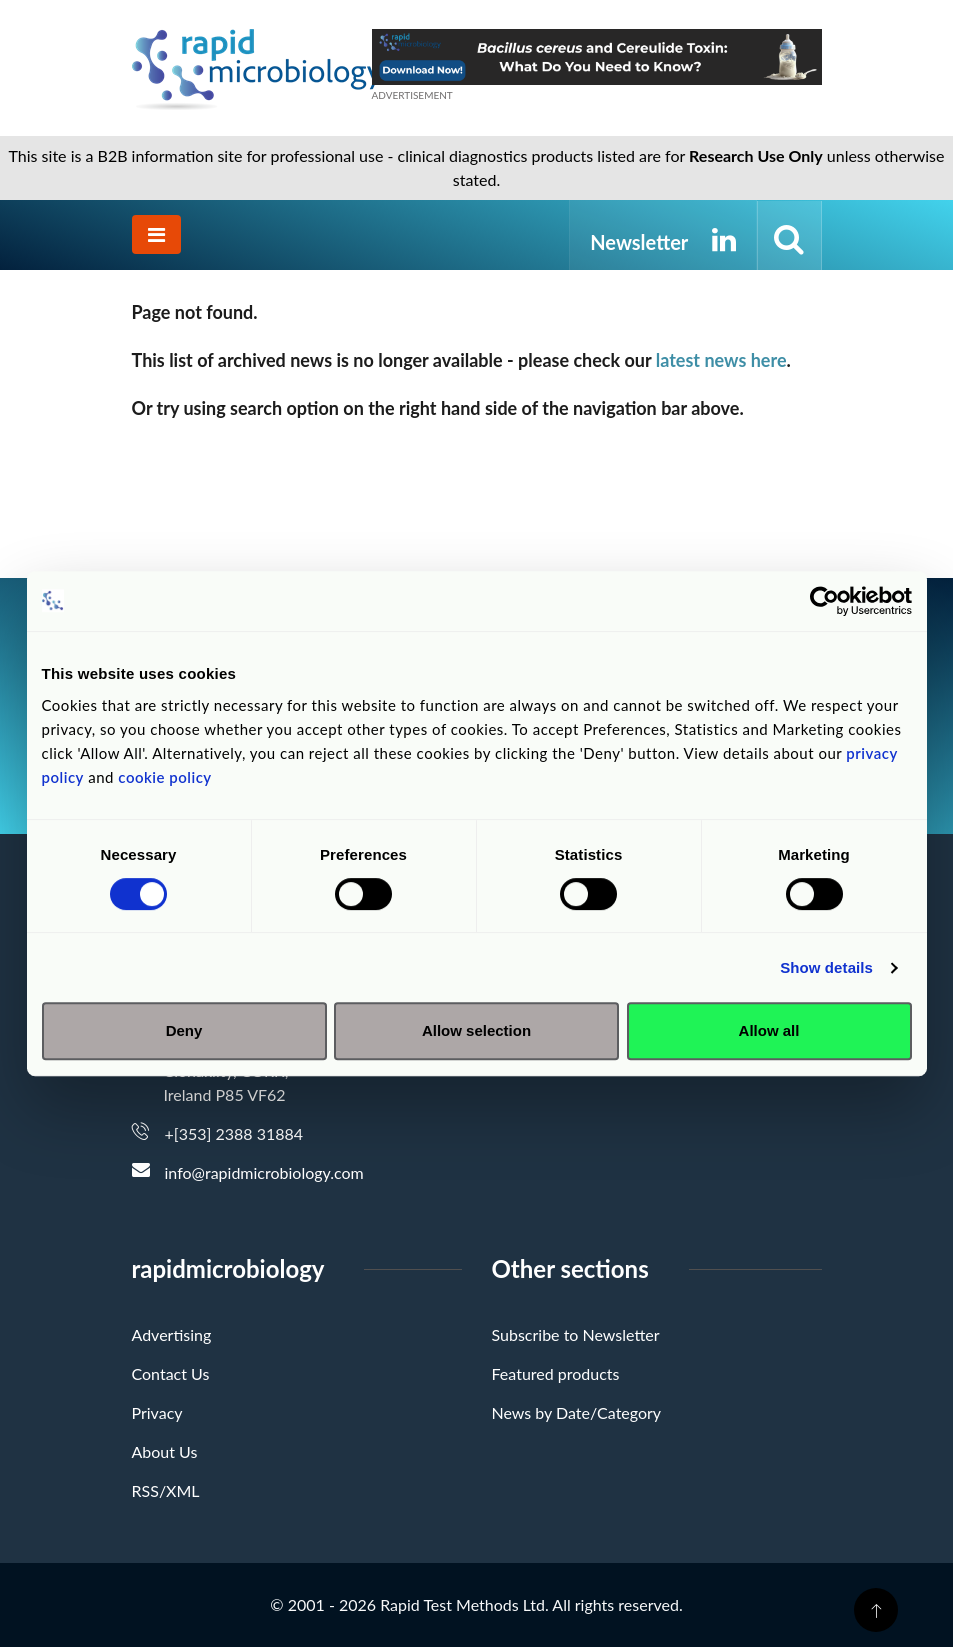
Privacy (157, 1412)
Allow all (769, 1030)
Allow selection (476, 1030)
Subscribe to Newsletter (576, 1334)
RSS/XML (166, 1490)
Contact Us (171, 1373)
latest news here (721, 360)
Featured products (556, 1373)
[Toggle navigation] (156, 234)
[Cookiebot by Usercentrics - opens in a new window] (824, 601)
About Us (165, 1451)
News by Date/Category (577, 1412)
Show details (826, 967)
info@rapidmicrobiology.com (264, 1172)
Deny (184, 1030)
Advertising (172, 1334)
